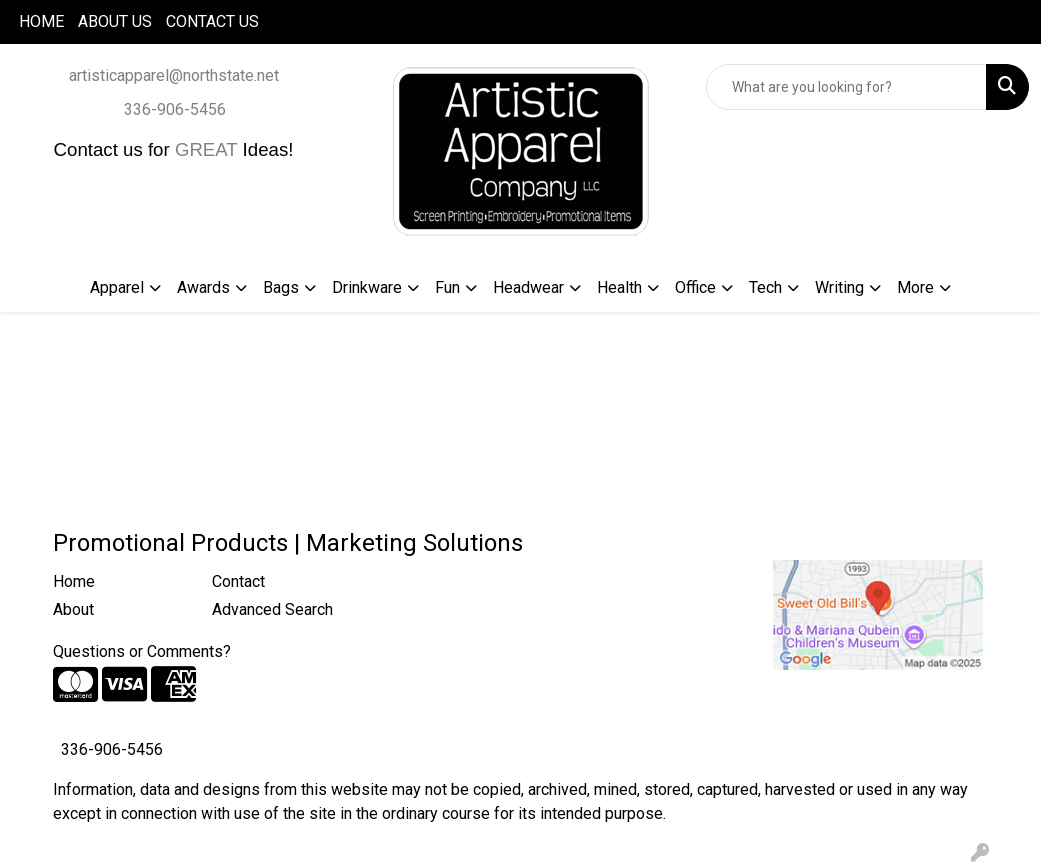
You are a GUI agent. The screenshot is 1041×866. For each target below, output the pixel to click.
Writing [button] (839, 287)
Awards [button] (203, 287)
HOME (41, 21)
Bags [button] (281, 287)
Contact (238, 581)
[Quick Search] (846, 87)
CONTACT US (212, 21)
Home (74, 581)
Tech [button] (765, 287)
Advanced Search (272, 609)
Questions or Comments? (142, 651)
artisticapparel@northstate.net (174, 75)
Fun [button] (447, 287)
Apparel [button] (117, 287)
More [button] (915, 287)
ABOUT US (115, 21)
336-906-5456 (175, 109)
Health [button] (619, 287)
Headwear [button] (528, 287)
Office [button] (695, 287)
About (73, 609)
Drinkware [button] (367, 287)
